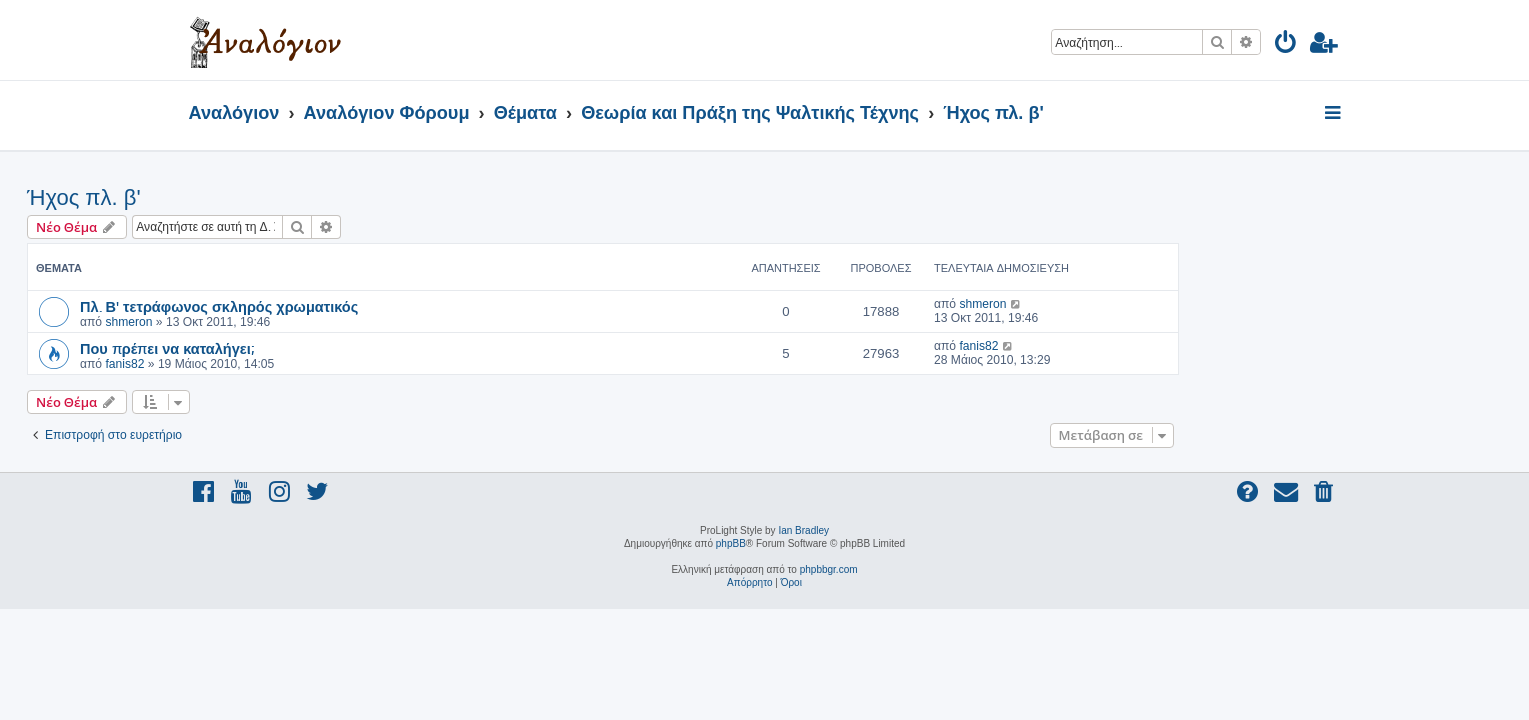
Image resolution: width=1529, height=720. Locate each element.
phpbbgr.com (829, 569)
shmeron (290, 322)
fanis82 (286, 364)
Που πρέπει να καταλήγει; (329, 348)
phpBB (731, 543)
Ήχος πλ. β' (246, 197)
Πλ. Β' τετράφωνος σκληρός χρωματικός (381, 306)
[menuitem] (1286, 45)
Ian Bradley (803, 530)
